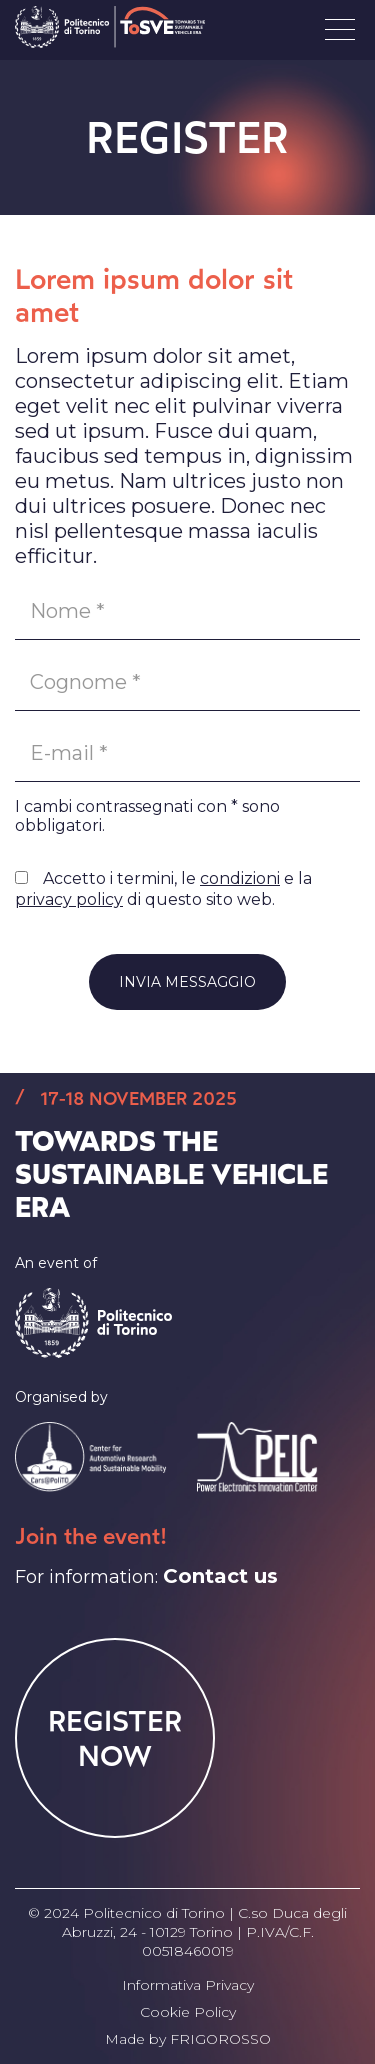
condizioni (240, 878)
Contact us (220, 1576)
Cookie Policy (188, 2012)
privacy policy (69, 899)
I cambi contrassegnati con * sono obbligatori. (147, 816)
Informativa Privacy (188, 1985)
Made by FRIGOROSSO (188, 2039)
